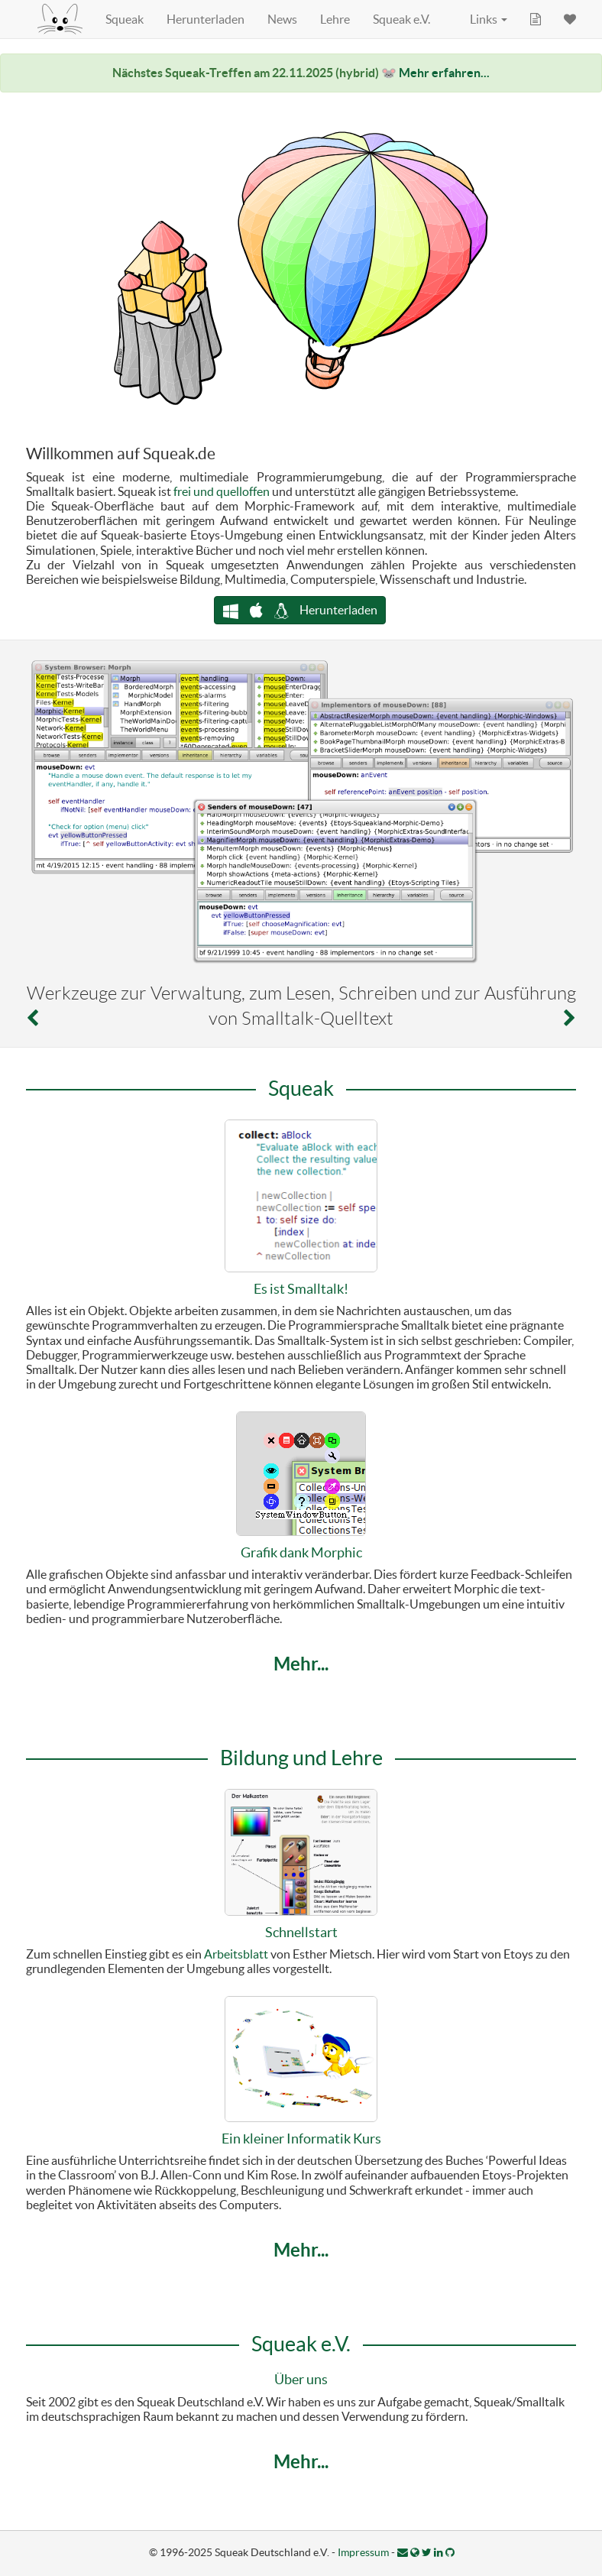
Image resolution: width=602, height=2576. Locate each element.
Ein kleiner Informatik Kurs (301, 2138)
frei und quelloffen (221, 491)
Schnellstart (301, 1932)
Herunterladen (205, 19)
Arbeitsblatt (236, 1954)
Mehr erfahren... (444, 72)
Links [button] (488, 19)
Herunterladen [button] (300, 610)
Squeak (124, 19)
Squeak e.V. (401, 19)
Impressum (363, 2552)
